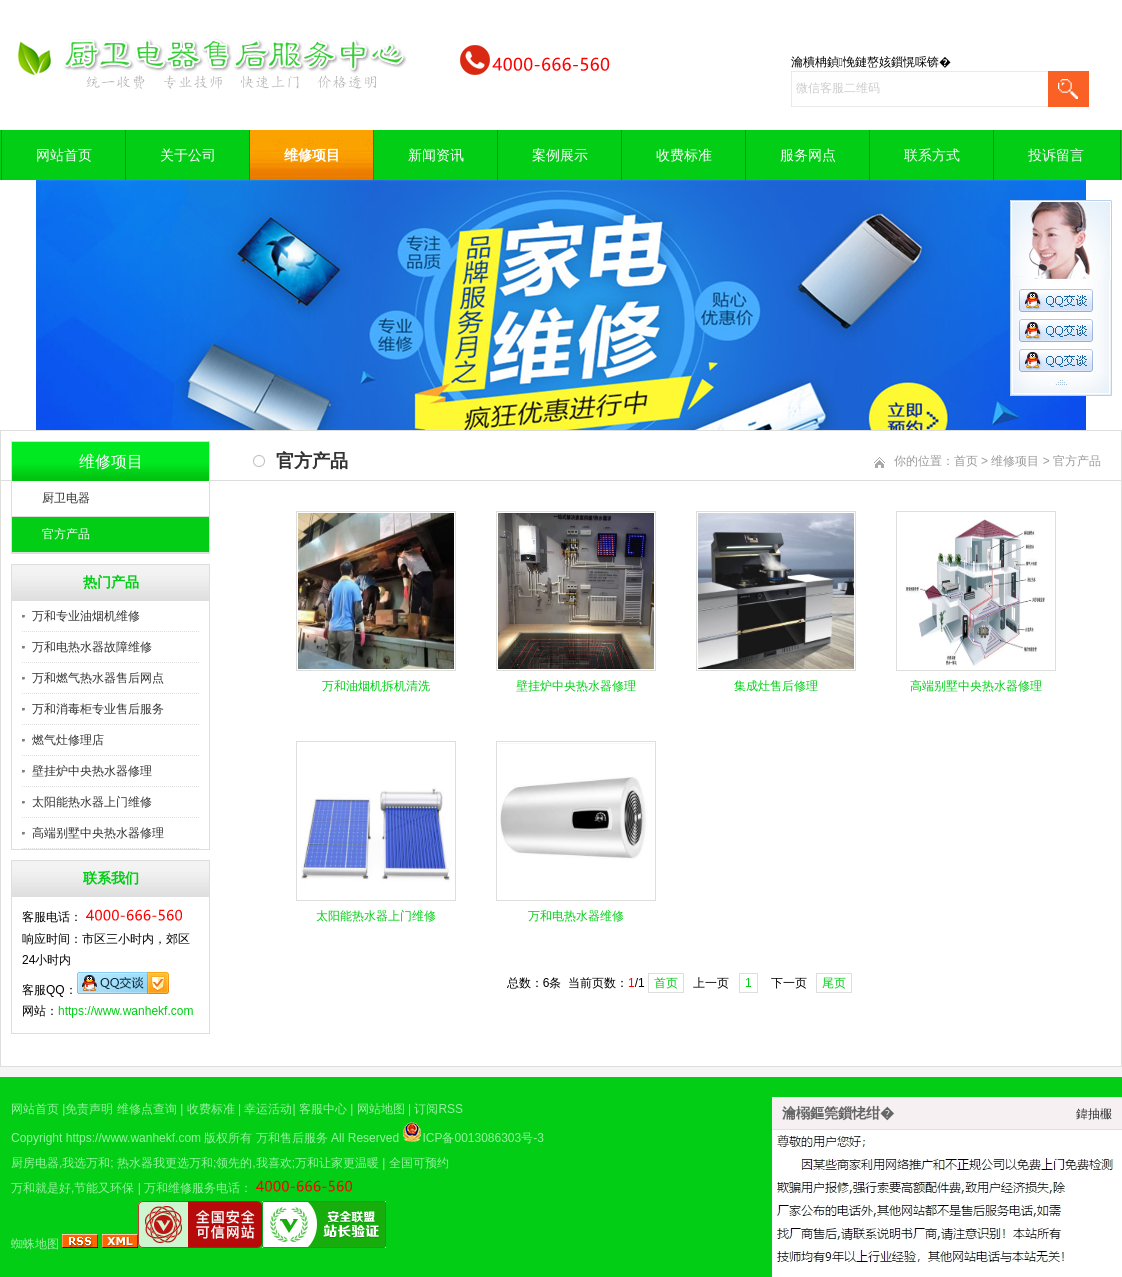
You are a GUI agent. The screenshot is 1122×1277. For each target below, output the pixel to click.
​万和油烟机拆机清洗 (376, 686)
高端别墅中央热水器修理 (98, 833)
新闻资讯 (436, 155)
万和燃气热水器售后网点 (98, 678)
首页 (966, 461)
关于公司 (188, 155)
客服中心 (323, 1109)
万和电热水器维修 (576, 916)
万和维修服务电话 (192, 1188)
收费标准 (684, 155)
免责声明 (89, 1109)
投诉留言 (1056, 155)
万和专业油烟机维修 (86, 616)
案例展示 (560, 155)
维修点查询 (147, 1109)
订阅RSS (438, 1109)
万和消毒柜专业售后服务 (98, 709)
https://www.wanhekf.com (125, 1011)
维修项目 (312, 155)
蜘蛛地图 (35, 1244)
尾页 (834, 983)
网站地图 (381, 1109)
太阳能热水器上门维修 (92, 802)
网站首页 (64, 155)
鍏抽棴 (1094, 1114)
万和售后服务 (292, 1138)
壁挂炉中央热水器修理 (92, 771)
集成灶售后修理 (776, 686)
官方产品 (66, 534)
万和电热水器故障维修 (92, 647)
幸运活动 (268, 1109)
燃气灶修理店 (68, 740)
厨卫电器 (66, 498)
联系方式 (932, 155)
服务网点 (808, 155)
